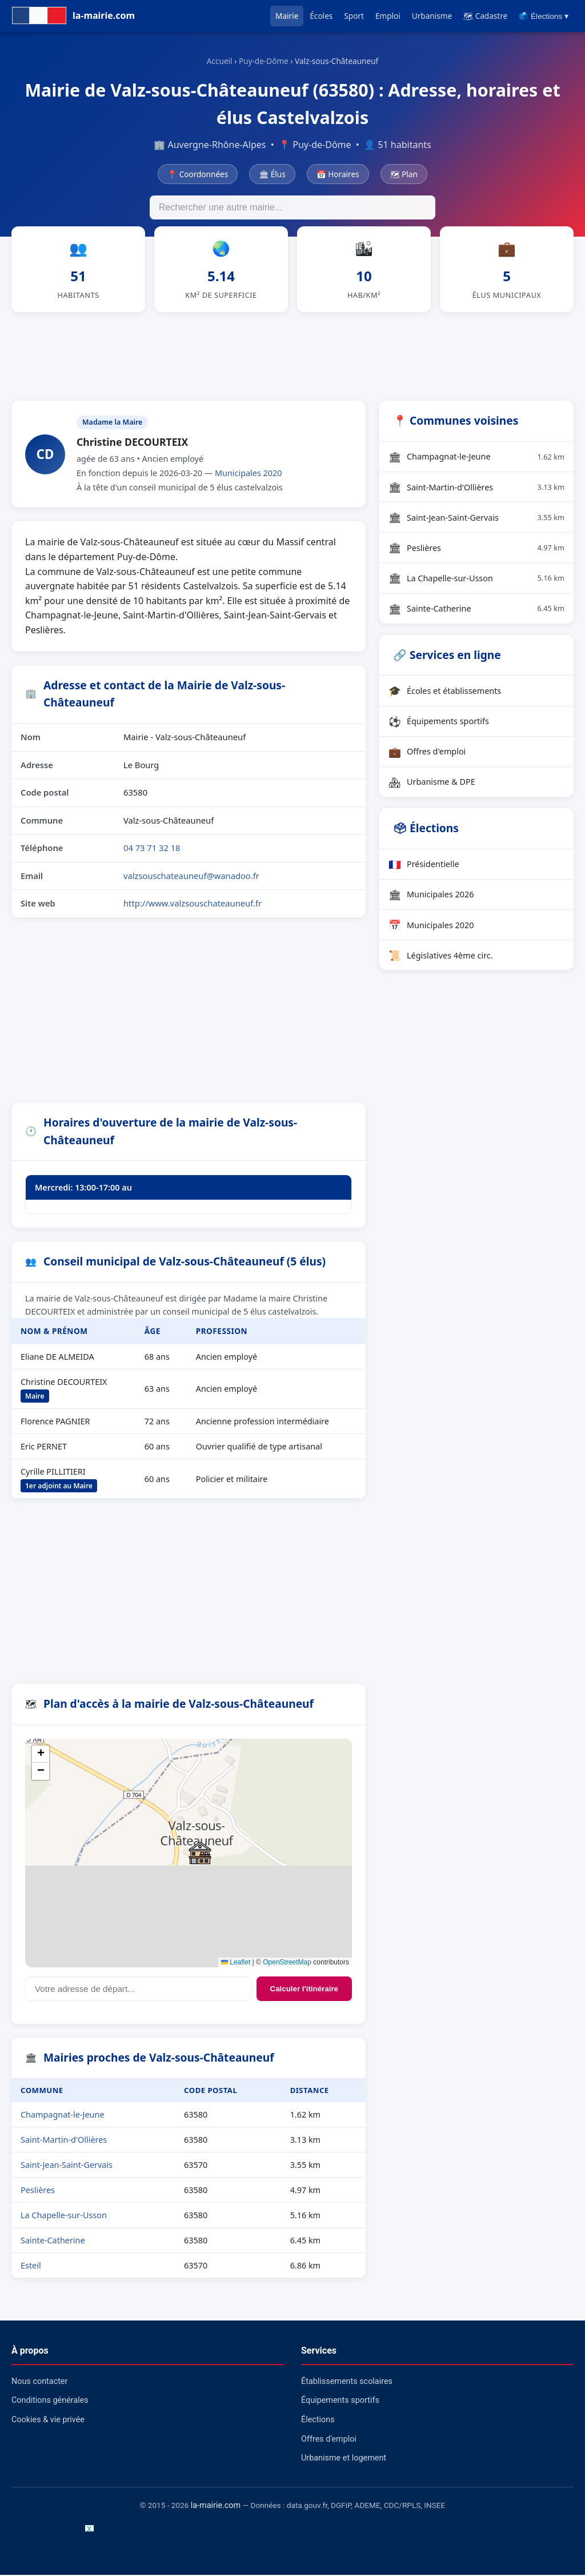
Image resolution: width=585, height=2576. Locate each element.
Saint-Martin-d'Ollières (64, 2141)
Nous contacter (39, 2382)
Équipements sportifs (438, 722)
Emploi (387, 15)
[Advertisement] (292, 355)
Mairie (286, 15)
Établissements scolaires (346, 2382)
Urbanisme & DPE (431, 783)
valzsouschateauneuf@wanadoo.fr (191, 876)
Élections (318, 2421)
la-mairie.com (216, 2506)
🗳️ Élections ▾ (543, 16)
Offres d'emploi (427, 753)
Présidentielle (423, 865)
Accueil (220, 60)
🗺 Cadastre (485, 15)
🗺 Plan (404, 174)
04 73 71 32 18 (152, 849)
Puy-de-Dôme (264, 60)
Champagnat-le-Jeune (63, 2116)
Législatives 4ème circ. (440, 957)
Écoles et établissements (444, 692)
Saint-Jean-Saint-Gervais (67, 2166)
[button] (200, 1854)
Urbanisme (432, 15)
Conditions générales (50, 2402)
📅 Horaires (337, 174)
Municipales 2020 (248, 474)
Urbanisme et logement (343, 2460)
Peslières (38, 2191)
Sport (354, 15)
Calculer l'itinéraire (304, 1990)
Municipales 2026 (431, 896)
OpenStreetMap (287, 1964)
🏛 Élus (272, 174)
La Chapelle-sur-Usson (64, 2216)
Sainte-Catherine (53, 2241)
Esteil (31, 2267)
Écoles (321, 15)
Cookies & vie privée (48, 2421)
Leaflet (235, 1964)
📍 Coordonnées (197, 174)
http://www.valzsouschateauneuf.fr (192, 904)
